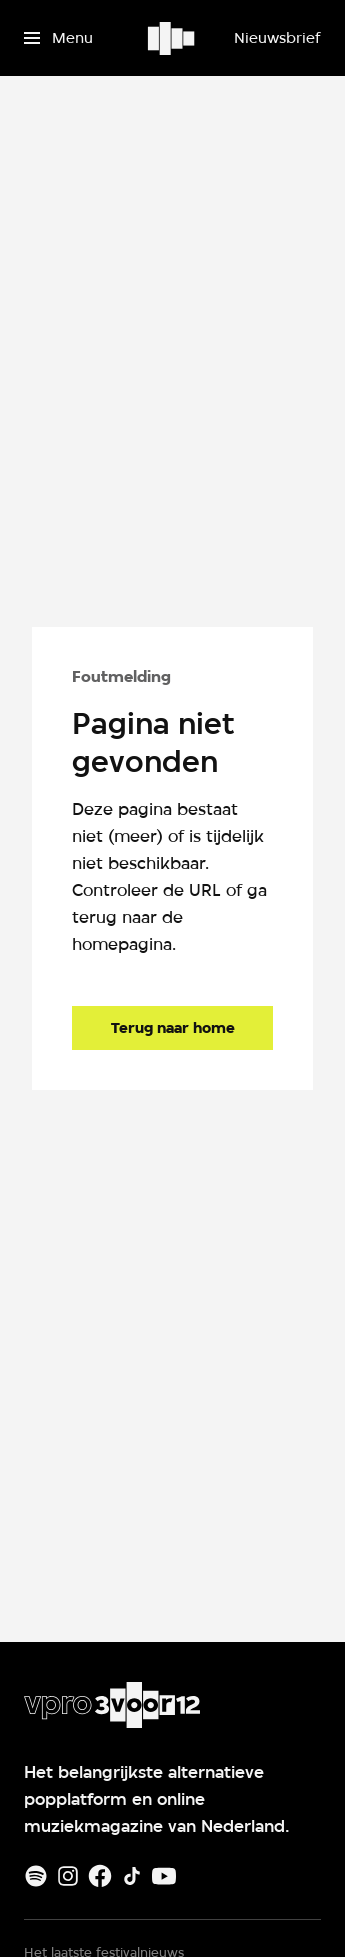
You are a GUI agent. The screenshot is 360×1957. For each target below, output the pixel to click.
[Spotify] (36, 1876)
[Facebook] (100, 1876)
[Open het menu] (58, 38)
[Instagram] (68, 1876)
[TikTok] (132, 1876)
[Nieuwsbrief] (277, 38)
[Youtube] (164, 1876)
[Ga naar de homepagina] (172, 1028)
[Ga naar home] (172, 38)
